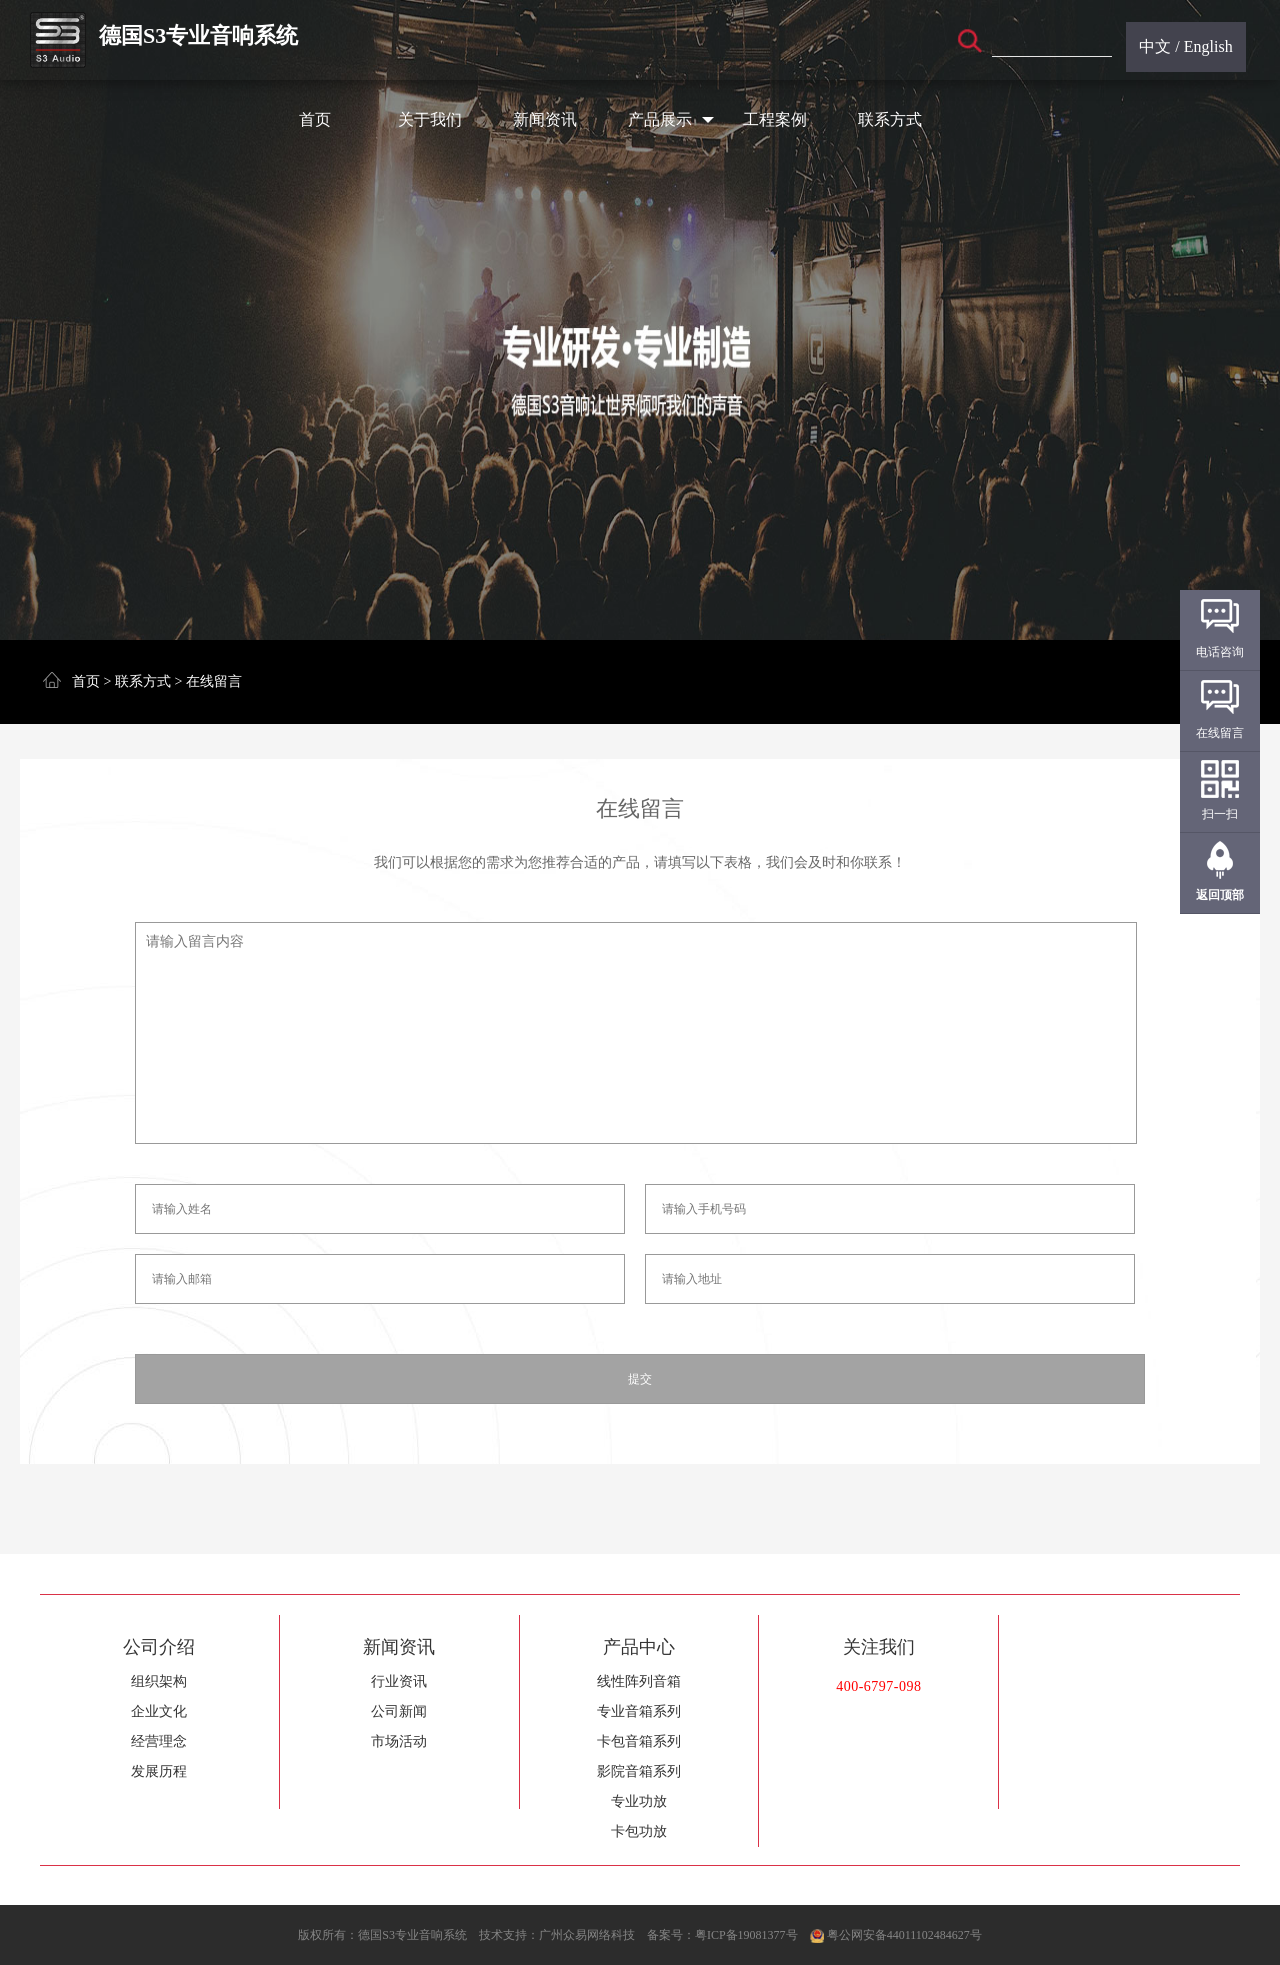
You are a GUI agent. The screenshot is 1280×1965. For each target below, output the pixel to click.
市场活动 (399, 1741)
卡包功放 (639, 1831)
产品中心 (639, 1647)
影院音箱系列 (639, 1771)
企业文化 (159, 1711)
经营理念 (159, 1741)
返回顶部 (1220, 895)
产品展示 (671, 120)
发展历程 (159, 1771)
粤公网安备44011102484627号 (904, 1935)
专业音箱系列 (639, 1711)
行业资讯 (399, 1681)
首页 (315, 119)
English (1208, 46)
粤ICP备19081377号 (746, 1935)
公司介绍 (159, 1647)
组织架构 (159, 1681)
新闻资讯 (545, 119)
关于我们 (430, 119)
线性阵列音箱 (639, 1681)
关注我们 (879, 1647)
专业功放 (639, 1801)
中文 (1155, 46)
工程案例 (775, 119)
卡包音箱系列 (639, 1741)
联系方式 (890, 119)
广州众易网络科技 (587, 1935)
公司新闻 (399, 1711)
